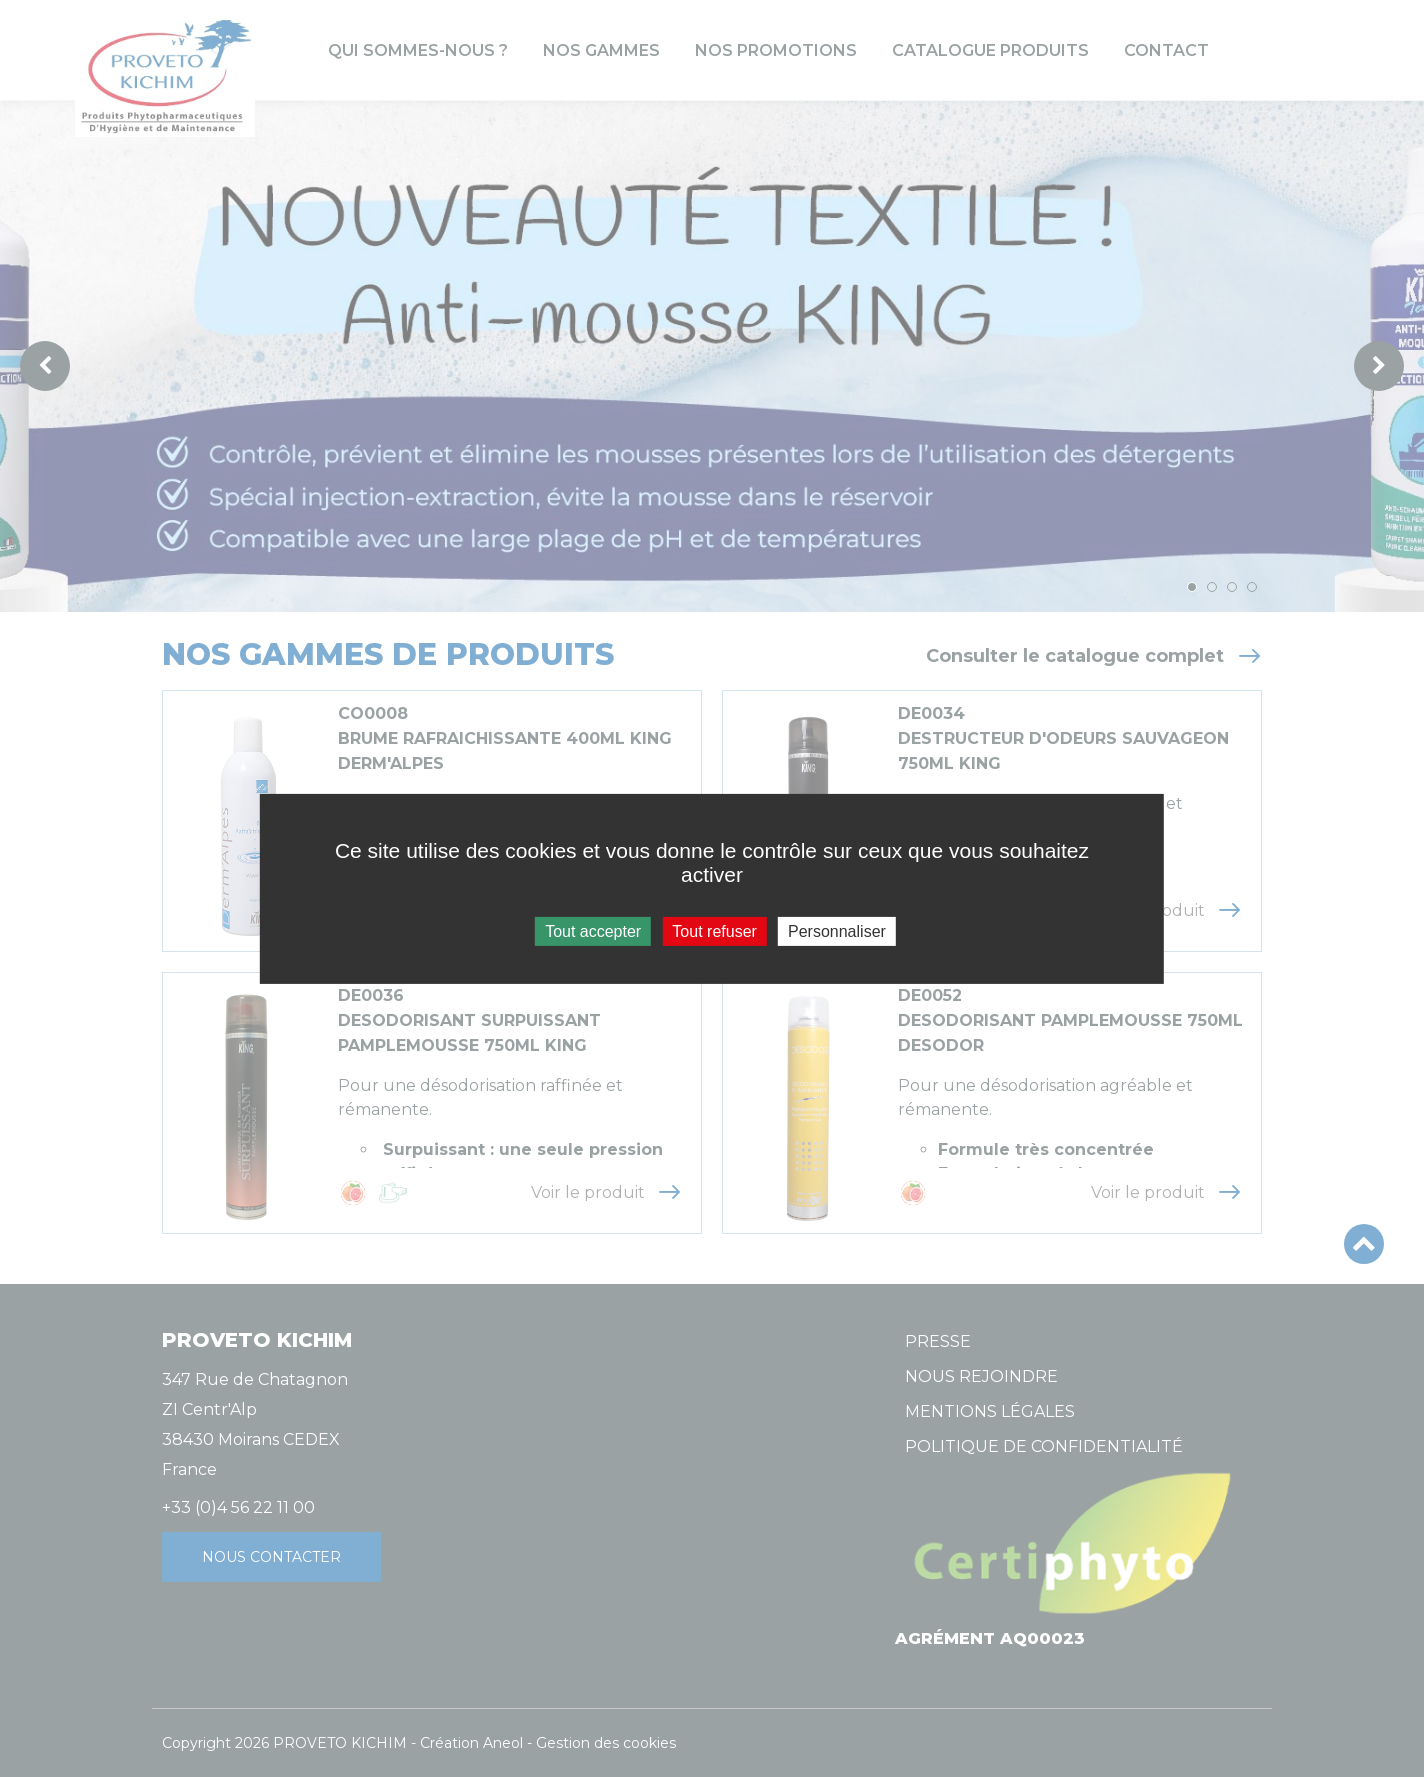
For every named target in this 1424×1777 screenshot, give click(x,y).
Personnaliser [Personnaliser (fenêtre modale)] (837, 930)
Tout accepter (593, 930)
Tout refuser (714, 930)
